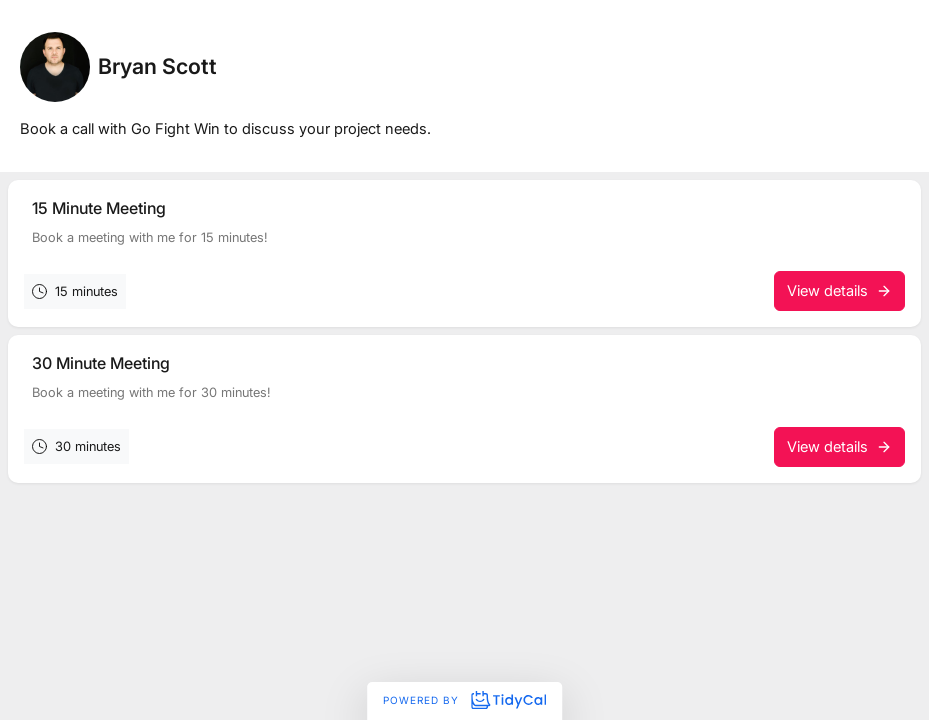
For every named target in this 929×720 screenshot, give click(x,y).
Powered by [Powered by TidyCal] (464, 700)
